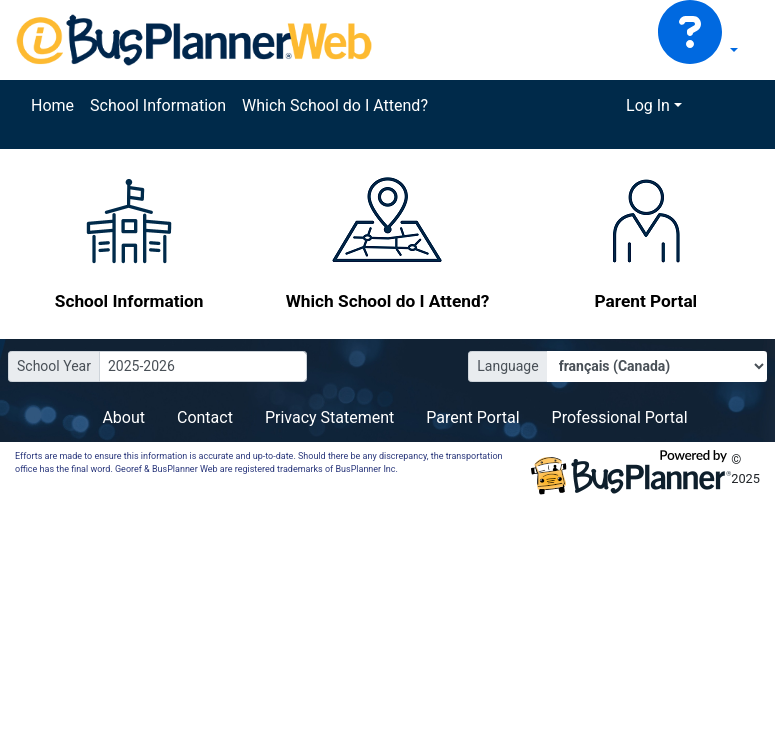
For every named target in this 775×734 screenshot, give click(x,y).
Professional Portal (620, 417)
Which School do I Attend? (335, 105)
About (123, 417)
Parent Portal (472, 417)
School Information (158, 105)
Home (52, 105)
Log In (648, 105)
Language (507, 366)
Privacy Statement (329, 417)
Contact (205, 417)
